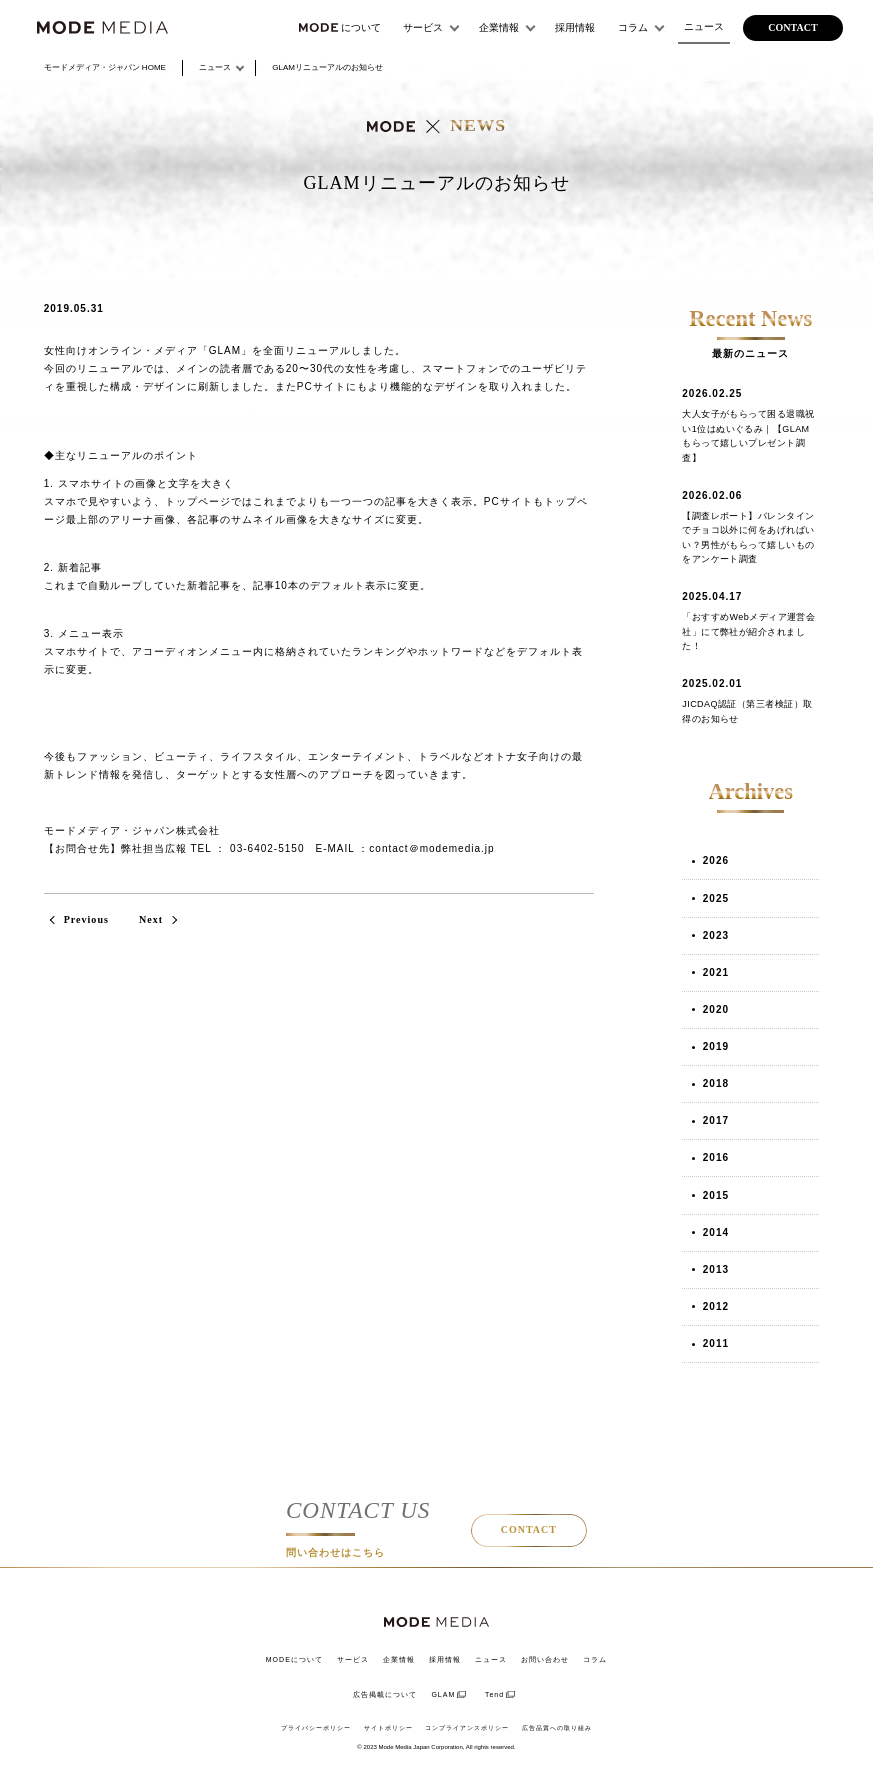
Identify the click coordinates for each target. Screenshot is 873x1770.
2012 (716, 1306)
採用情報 (575, 27)
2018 (716, 1083)
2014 (716, 1232)
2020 (716, 1009)
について (340, 27)
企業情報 (499, 27)
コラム (633, 27)
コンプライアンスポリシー (467, 1727)
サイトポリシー (388, 1727)
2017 (716, 1120)
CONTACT (529, 1529)
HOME (105, 67)
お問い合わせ (545, 1659)
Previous (86, 919)
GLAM (443, 1694)
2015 (716, 1195)
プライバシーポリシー (316, 1727)
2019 (716, 1046)
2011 (716, 1343)
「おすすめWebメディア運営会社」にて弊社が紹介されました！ (748, 631)
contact (792, 27)
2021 (716, 972)
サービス (423, 27)
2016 (716, 1157)
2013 (716, 1269)
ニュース (704, 26)
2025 (716, 898)
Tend (494, 1694)
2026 (716, 860)
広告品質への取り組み (557, 1727)
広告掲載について (385, 1694)
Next (151, 919)
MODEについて (294, 1659)
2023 (716, 935)
